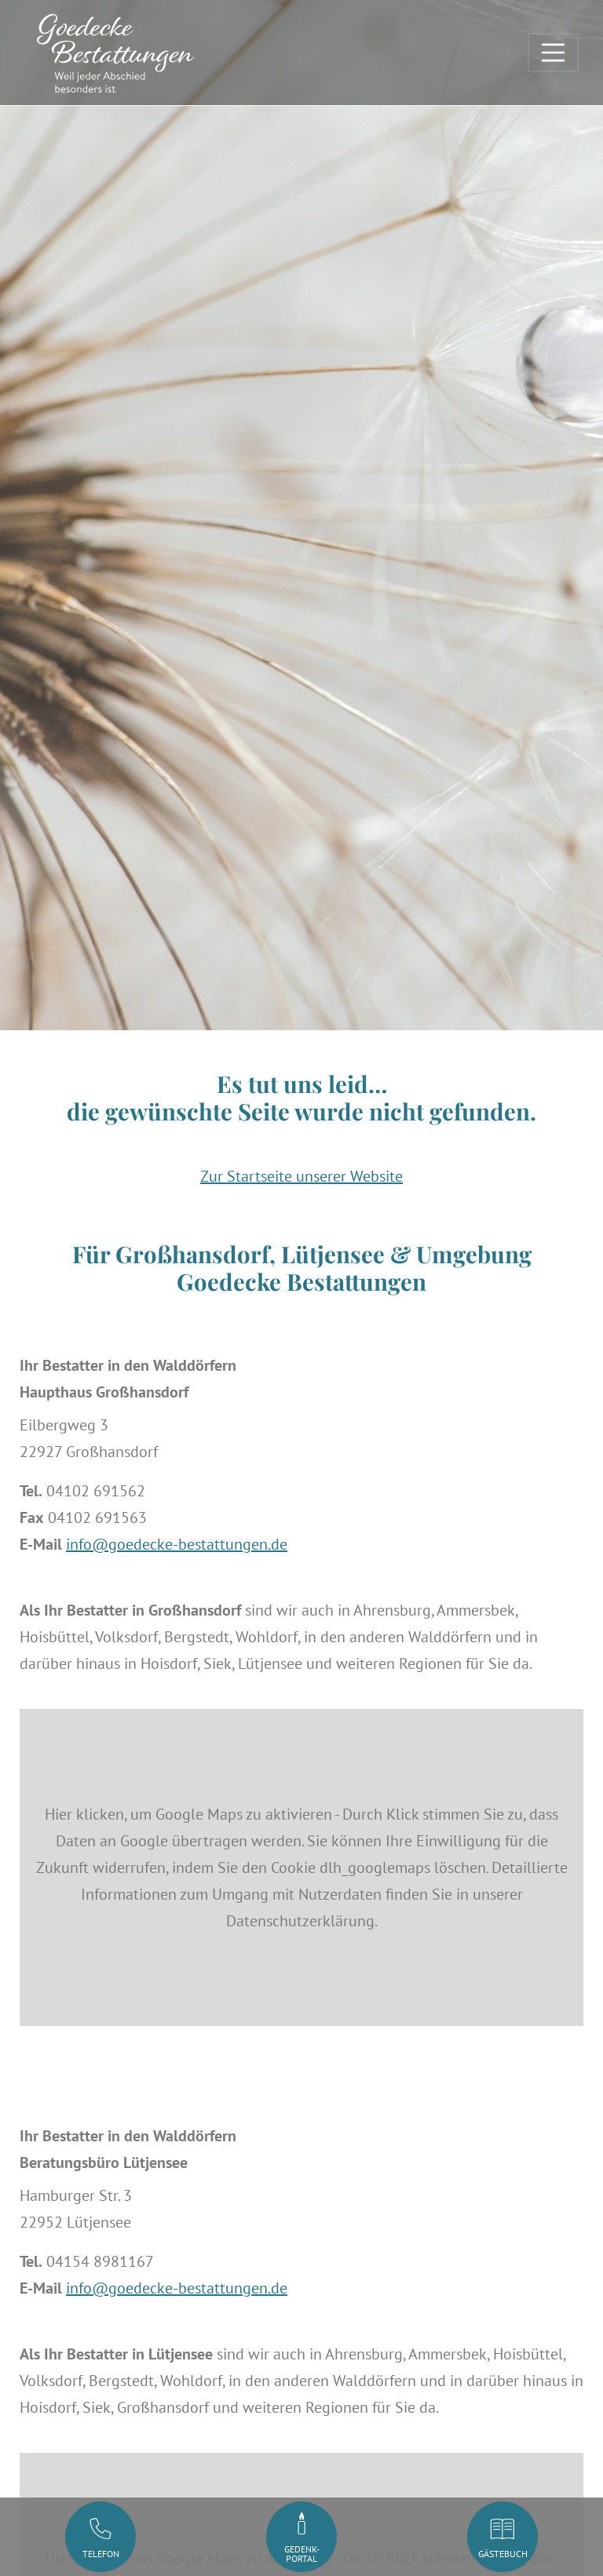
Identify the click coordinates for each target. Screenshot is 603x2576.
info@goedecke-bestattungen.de (176, 1544)
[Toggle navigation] (553, 52)
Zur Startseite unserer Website (301, 1176)
